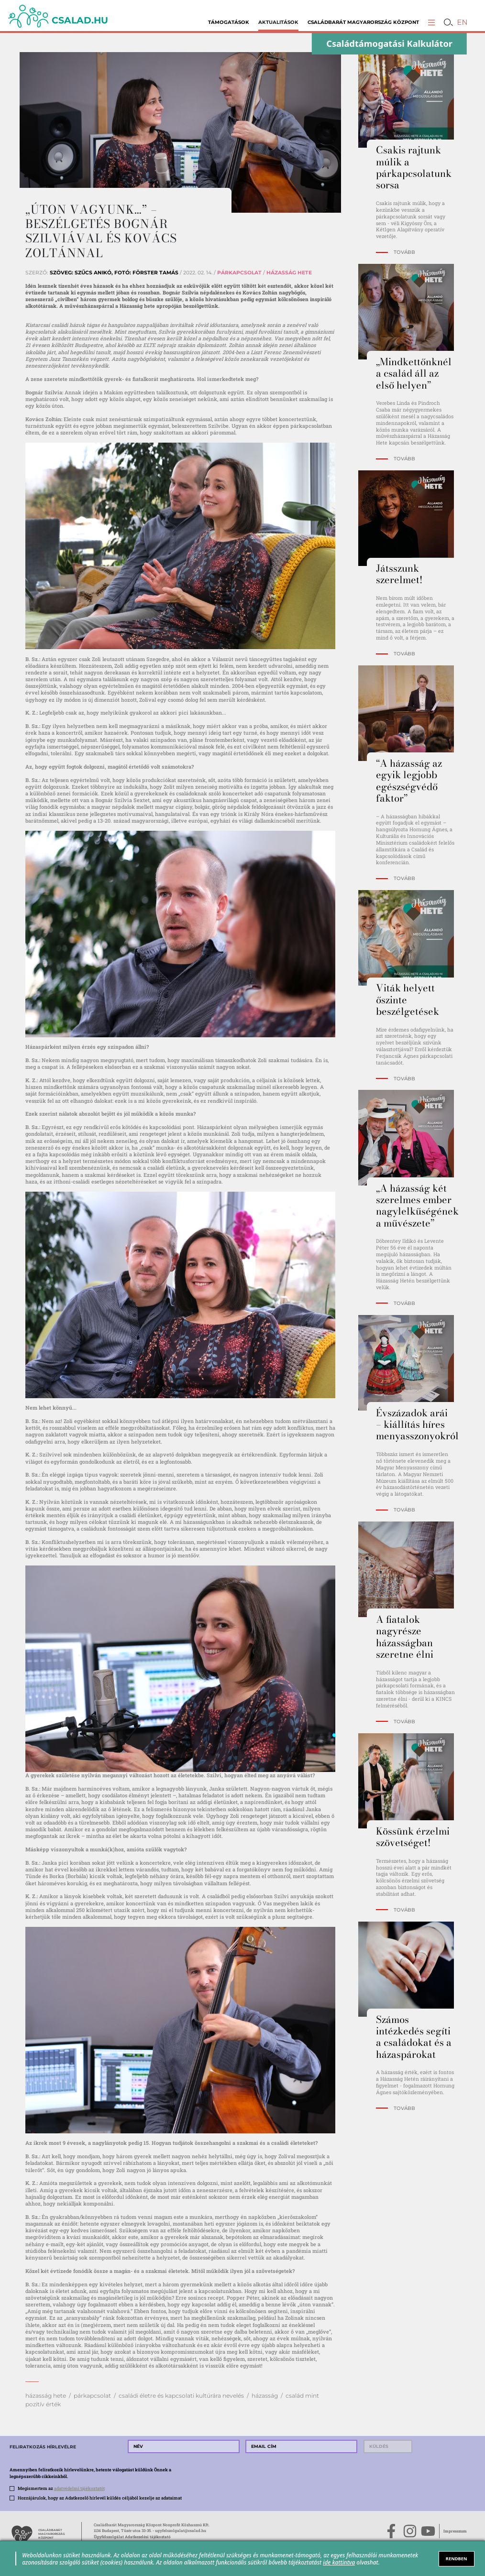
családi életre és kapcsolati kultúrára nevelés (181, 2395)
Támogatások (228, 22)
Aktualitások (278, 22)
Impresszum (455, 2531)
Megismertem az (61, 2488)
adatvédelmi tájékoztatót (79, 2488)
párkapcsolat (92, 2395)
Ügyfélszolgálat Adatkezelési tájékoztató (132, 2536)
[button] (431, 22)
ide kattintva (339, 2562)
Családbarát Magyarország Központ (363, 22)
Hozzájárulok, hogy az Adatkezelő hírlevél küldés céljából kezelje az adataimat (100, 2497)
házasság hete (45, 2395)
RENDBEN (456, 2558)
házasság (265, 2395)
